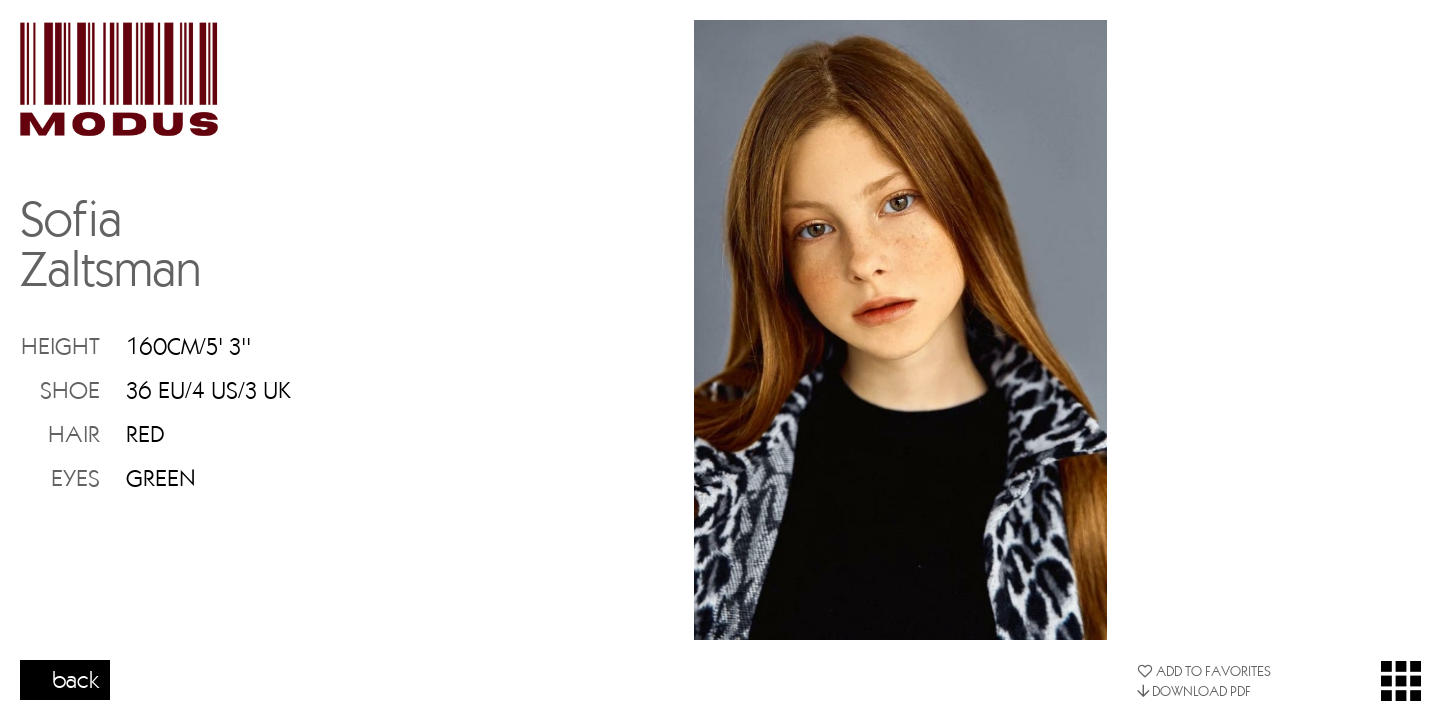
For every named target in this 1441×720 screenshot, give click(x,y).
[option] (900, 330)
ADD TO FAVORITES (1204, 671)
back (76, 679)
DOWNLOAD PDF (1194, 691)
